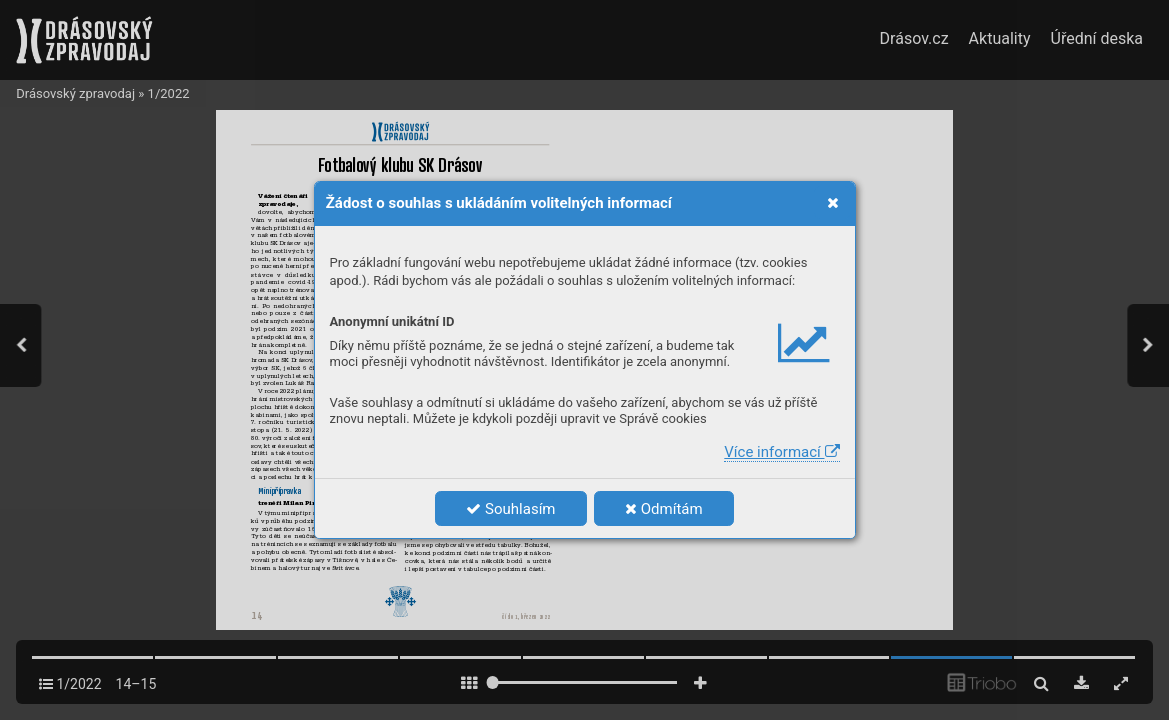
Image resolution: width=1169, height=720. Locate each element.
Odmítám (664, 509)
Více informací (781, 452)
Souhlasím (510, 509)
